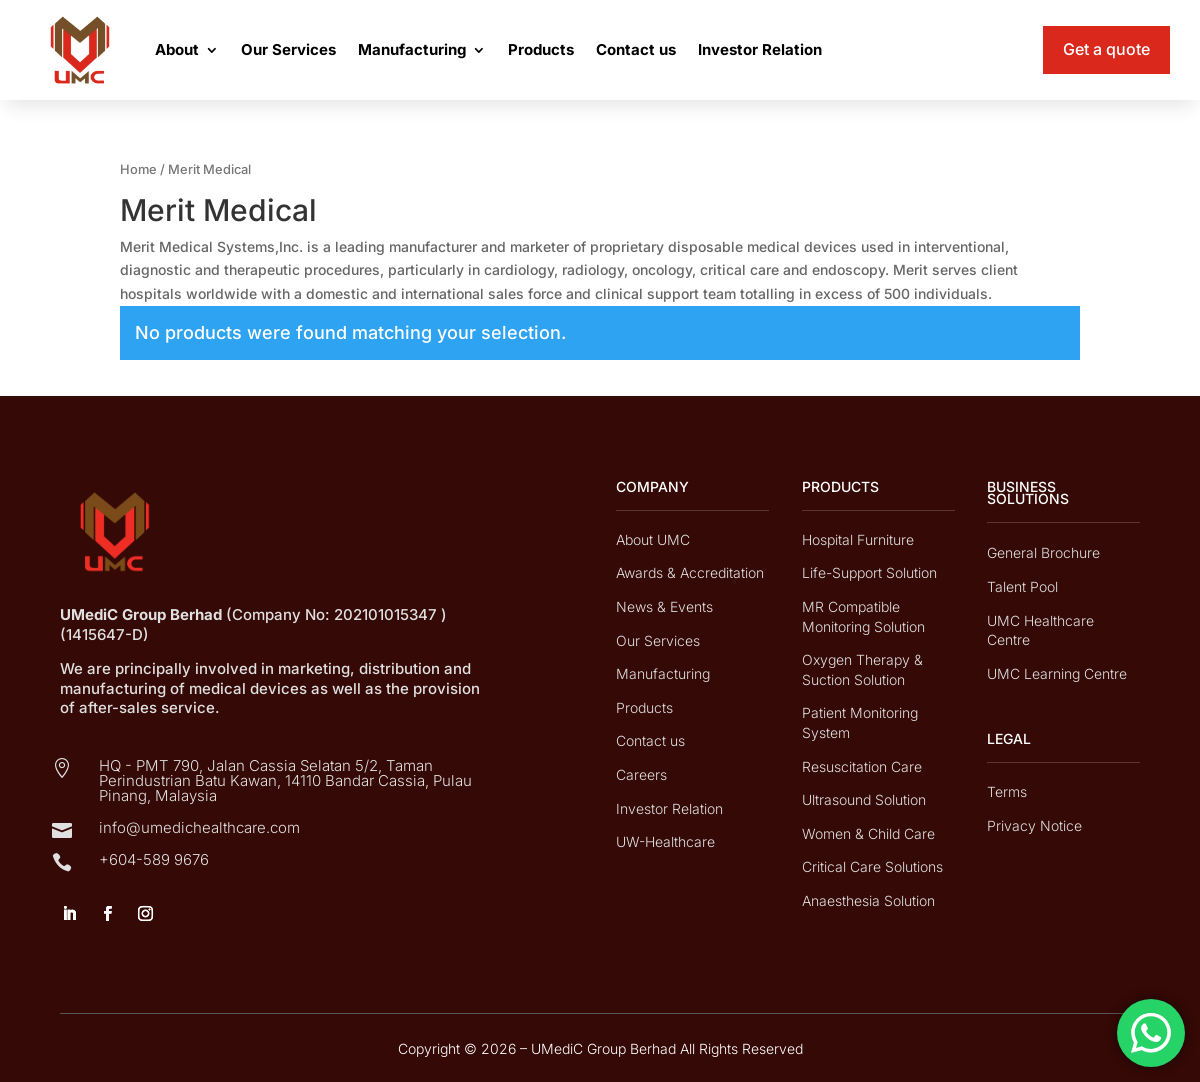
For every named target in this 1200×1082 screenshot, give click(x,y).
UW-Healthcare (665, 841)
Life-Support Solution (869, 572)
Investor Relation (760, 49)
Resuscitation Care (862, 766)
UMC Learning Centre (1057, 673)
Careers (641, 774)
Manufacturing (412, 49)
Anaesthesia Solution (868, 900)
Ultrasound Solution (864, 799)
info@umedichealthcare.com (199, 827)
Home (138, 169)
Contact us (636, 49)
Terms (1007, 791)
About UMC (653, 539)
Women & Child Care (868, 833)
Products (541, 49)
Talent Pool (1022, 586)
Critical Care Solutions (872, 866)
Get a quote (1106, 49)
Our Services (288, 49)
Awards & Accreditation (690, 572)
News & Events (664, 606)
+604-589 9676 (154, 859)
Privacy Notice (1034, 825)
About (177, 49)
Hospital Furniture (858, 539)
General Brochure (1043, 552)
